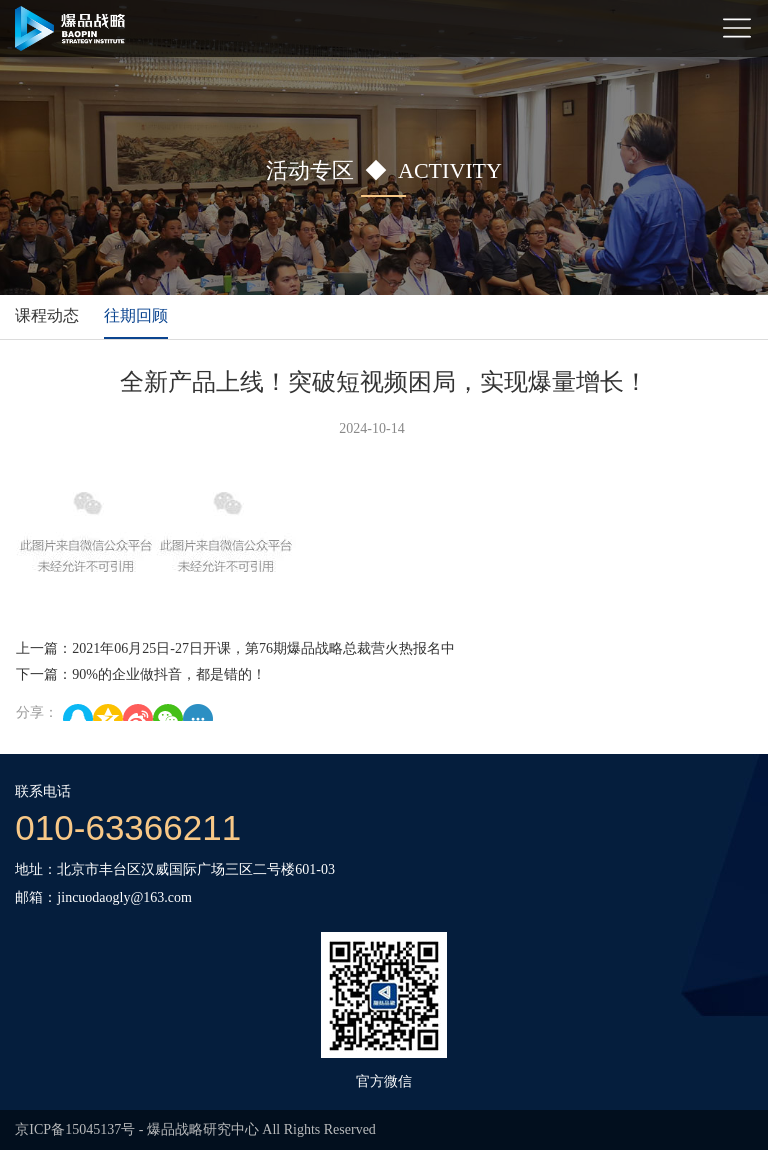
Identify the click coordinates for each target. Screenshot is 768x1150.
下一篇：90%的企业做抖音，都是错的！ (141, 674)
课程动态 (47, 315)
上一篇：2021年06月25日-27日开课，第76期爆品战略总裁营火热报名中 (235, 648)
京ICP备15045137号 (75, 1129)
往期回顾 (136, 315)
